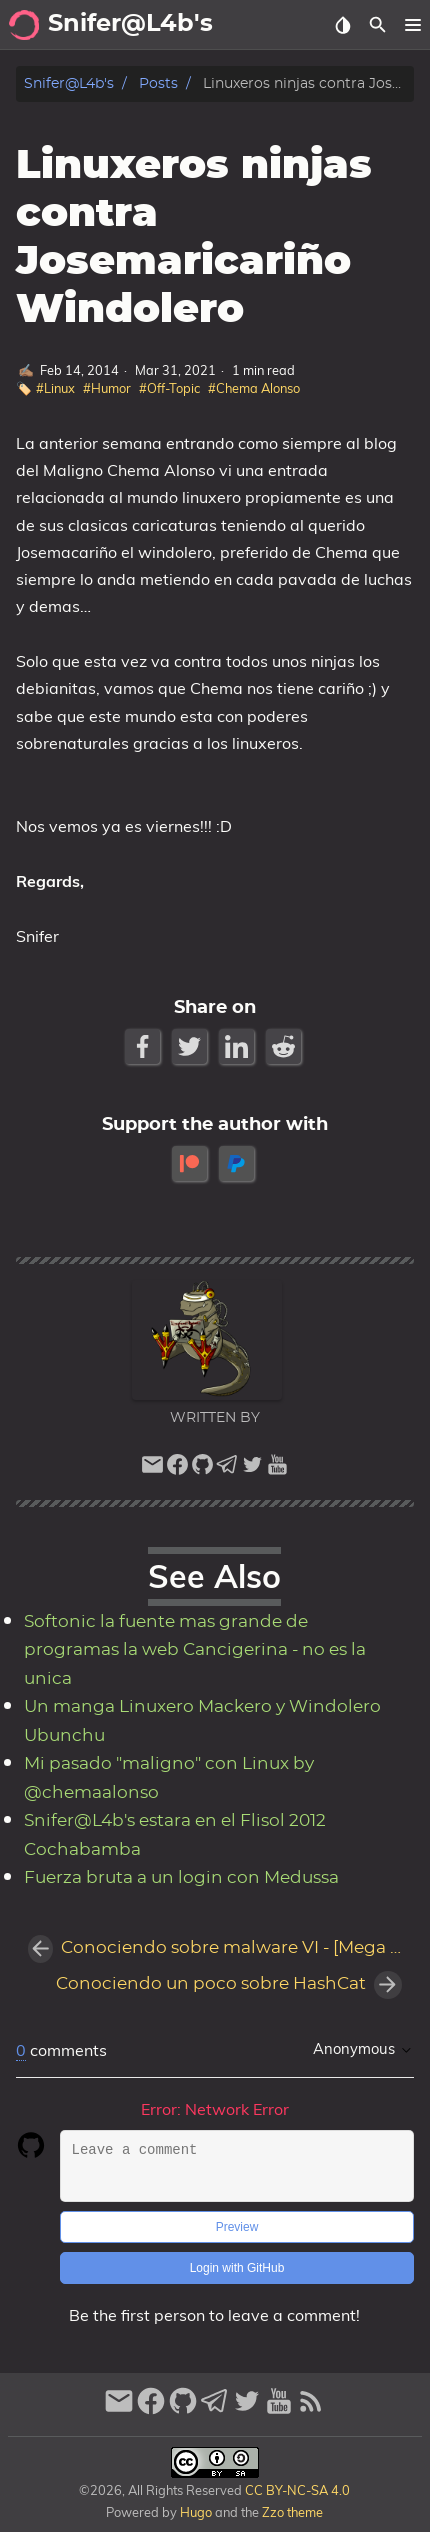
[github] (202, 1469)
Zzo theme (292, 2512)
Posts (158, 83)
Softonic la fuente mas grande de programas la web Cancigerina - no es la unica (195, 1650)
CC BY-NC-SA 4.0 (296, 2490)
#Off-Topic (169, 388)
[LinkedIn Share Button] (238, 1046)
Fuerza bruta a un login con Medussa (181, 1878)
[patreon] (191, 1163)
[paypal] (238, 1163)
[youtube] (277, 1469)
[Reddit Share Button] (285, 1046)
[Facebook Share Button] (144, 1046)
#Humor (107, 388)
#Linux (55, 388)
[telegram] (227, 1469)
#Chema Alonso (254, 388)
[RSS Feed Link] (311, 2409)
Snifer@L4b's (69, 83)
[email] (152, 1469)
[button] (412, 25)
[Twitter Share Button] (191, 1046)
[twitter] (252, 1469)
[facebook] (177, 1469)
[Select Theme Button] (342, 25)
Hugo (196, 2512)
